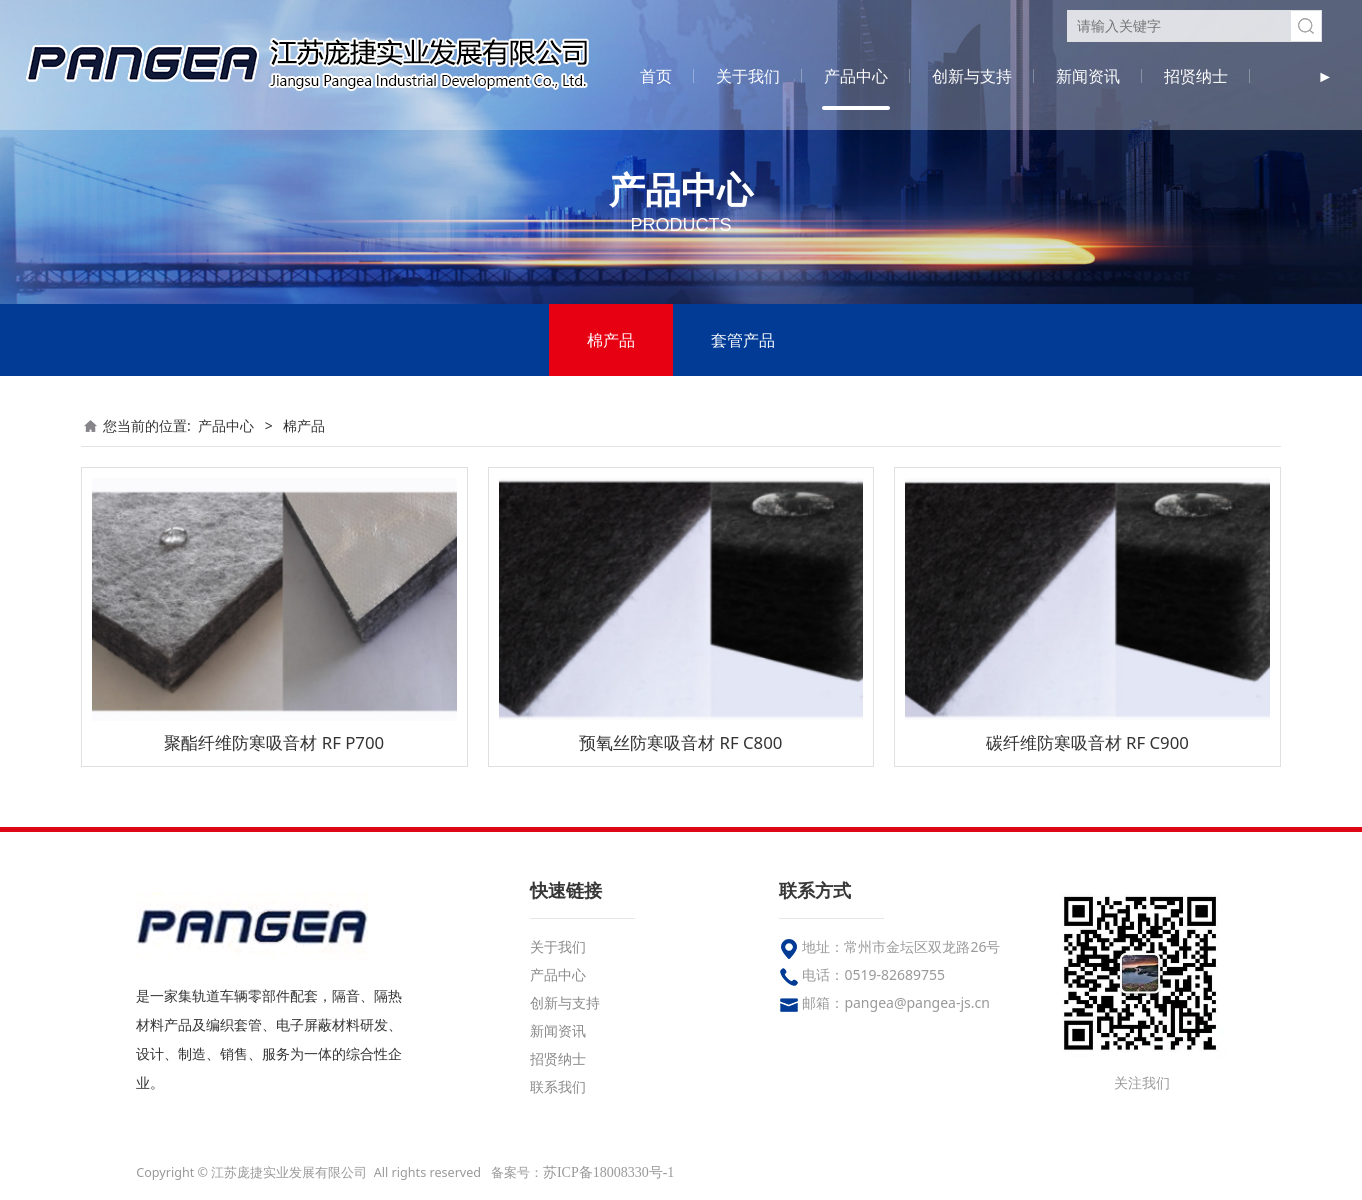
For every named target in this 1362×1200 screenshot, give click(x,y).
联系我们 (558, 1086)
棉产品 (611, 340)
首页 (656, 76)
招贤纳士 (1196, 76)
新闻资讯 (1088, 76)
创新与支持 (972, 76)
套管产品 (743, 340)
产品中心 (856, 76)
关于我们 (748, 76)
